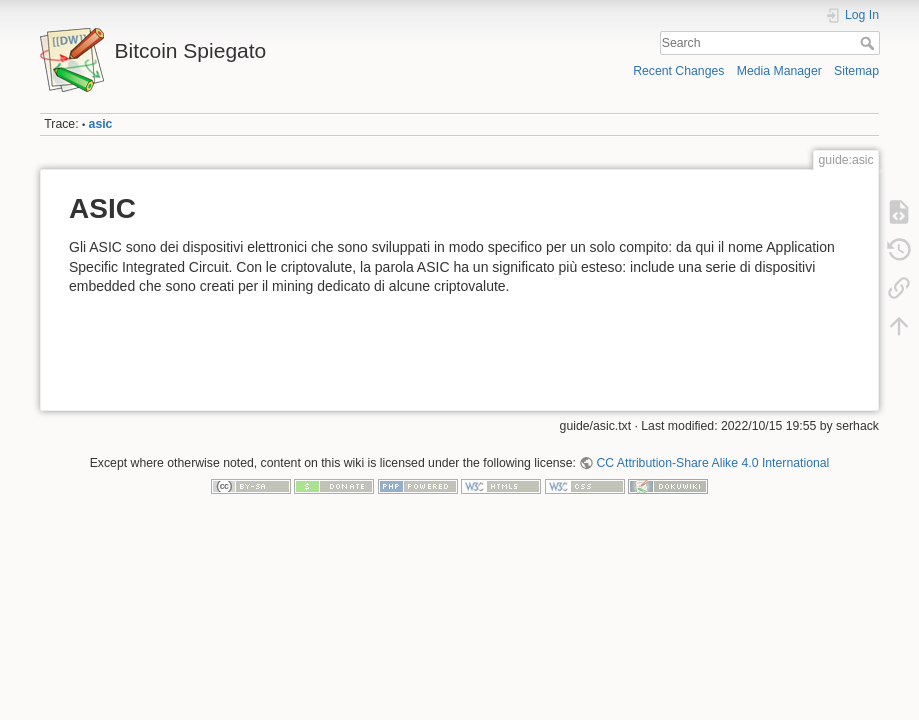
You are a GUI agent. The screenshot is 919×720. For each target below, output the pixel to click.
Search (869, 43)
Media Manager (779, 71)
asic (101, 124)
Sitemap (856, 71)
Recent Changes (678, 71)
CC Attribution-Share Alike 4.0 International (712, 463)
